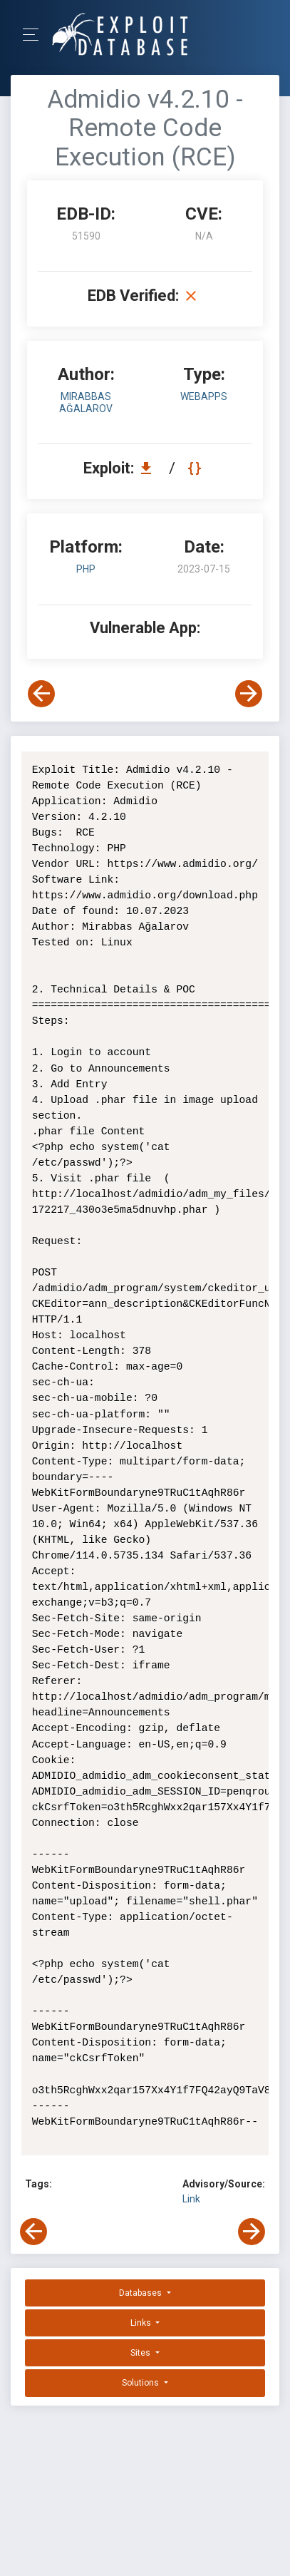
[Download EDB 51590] (150, 468)
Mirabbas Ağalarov (86, 402)
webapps (203, 396)
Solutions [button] (141, 2383)
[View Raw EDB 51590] (196, 468)
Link (191, 2199)
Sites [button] (141, 2353)
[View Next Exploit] (248, 693)
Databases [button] (141, 2293)
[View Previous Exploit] (41, 693)
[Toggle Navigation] (35, 34)
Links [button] (141, 2323)
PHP (85, 569)
